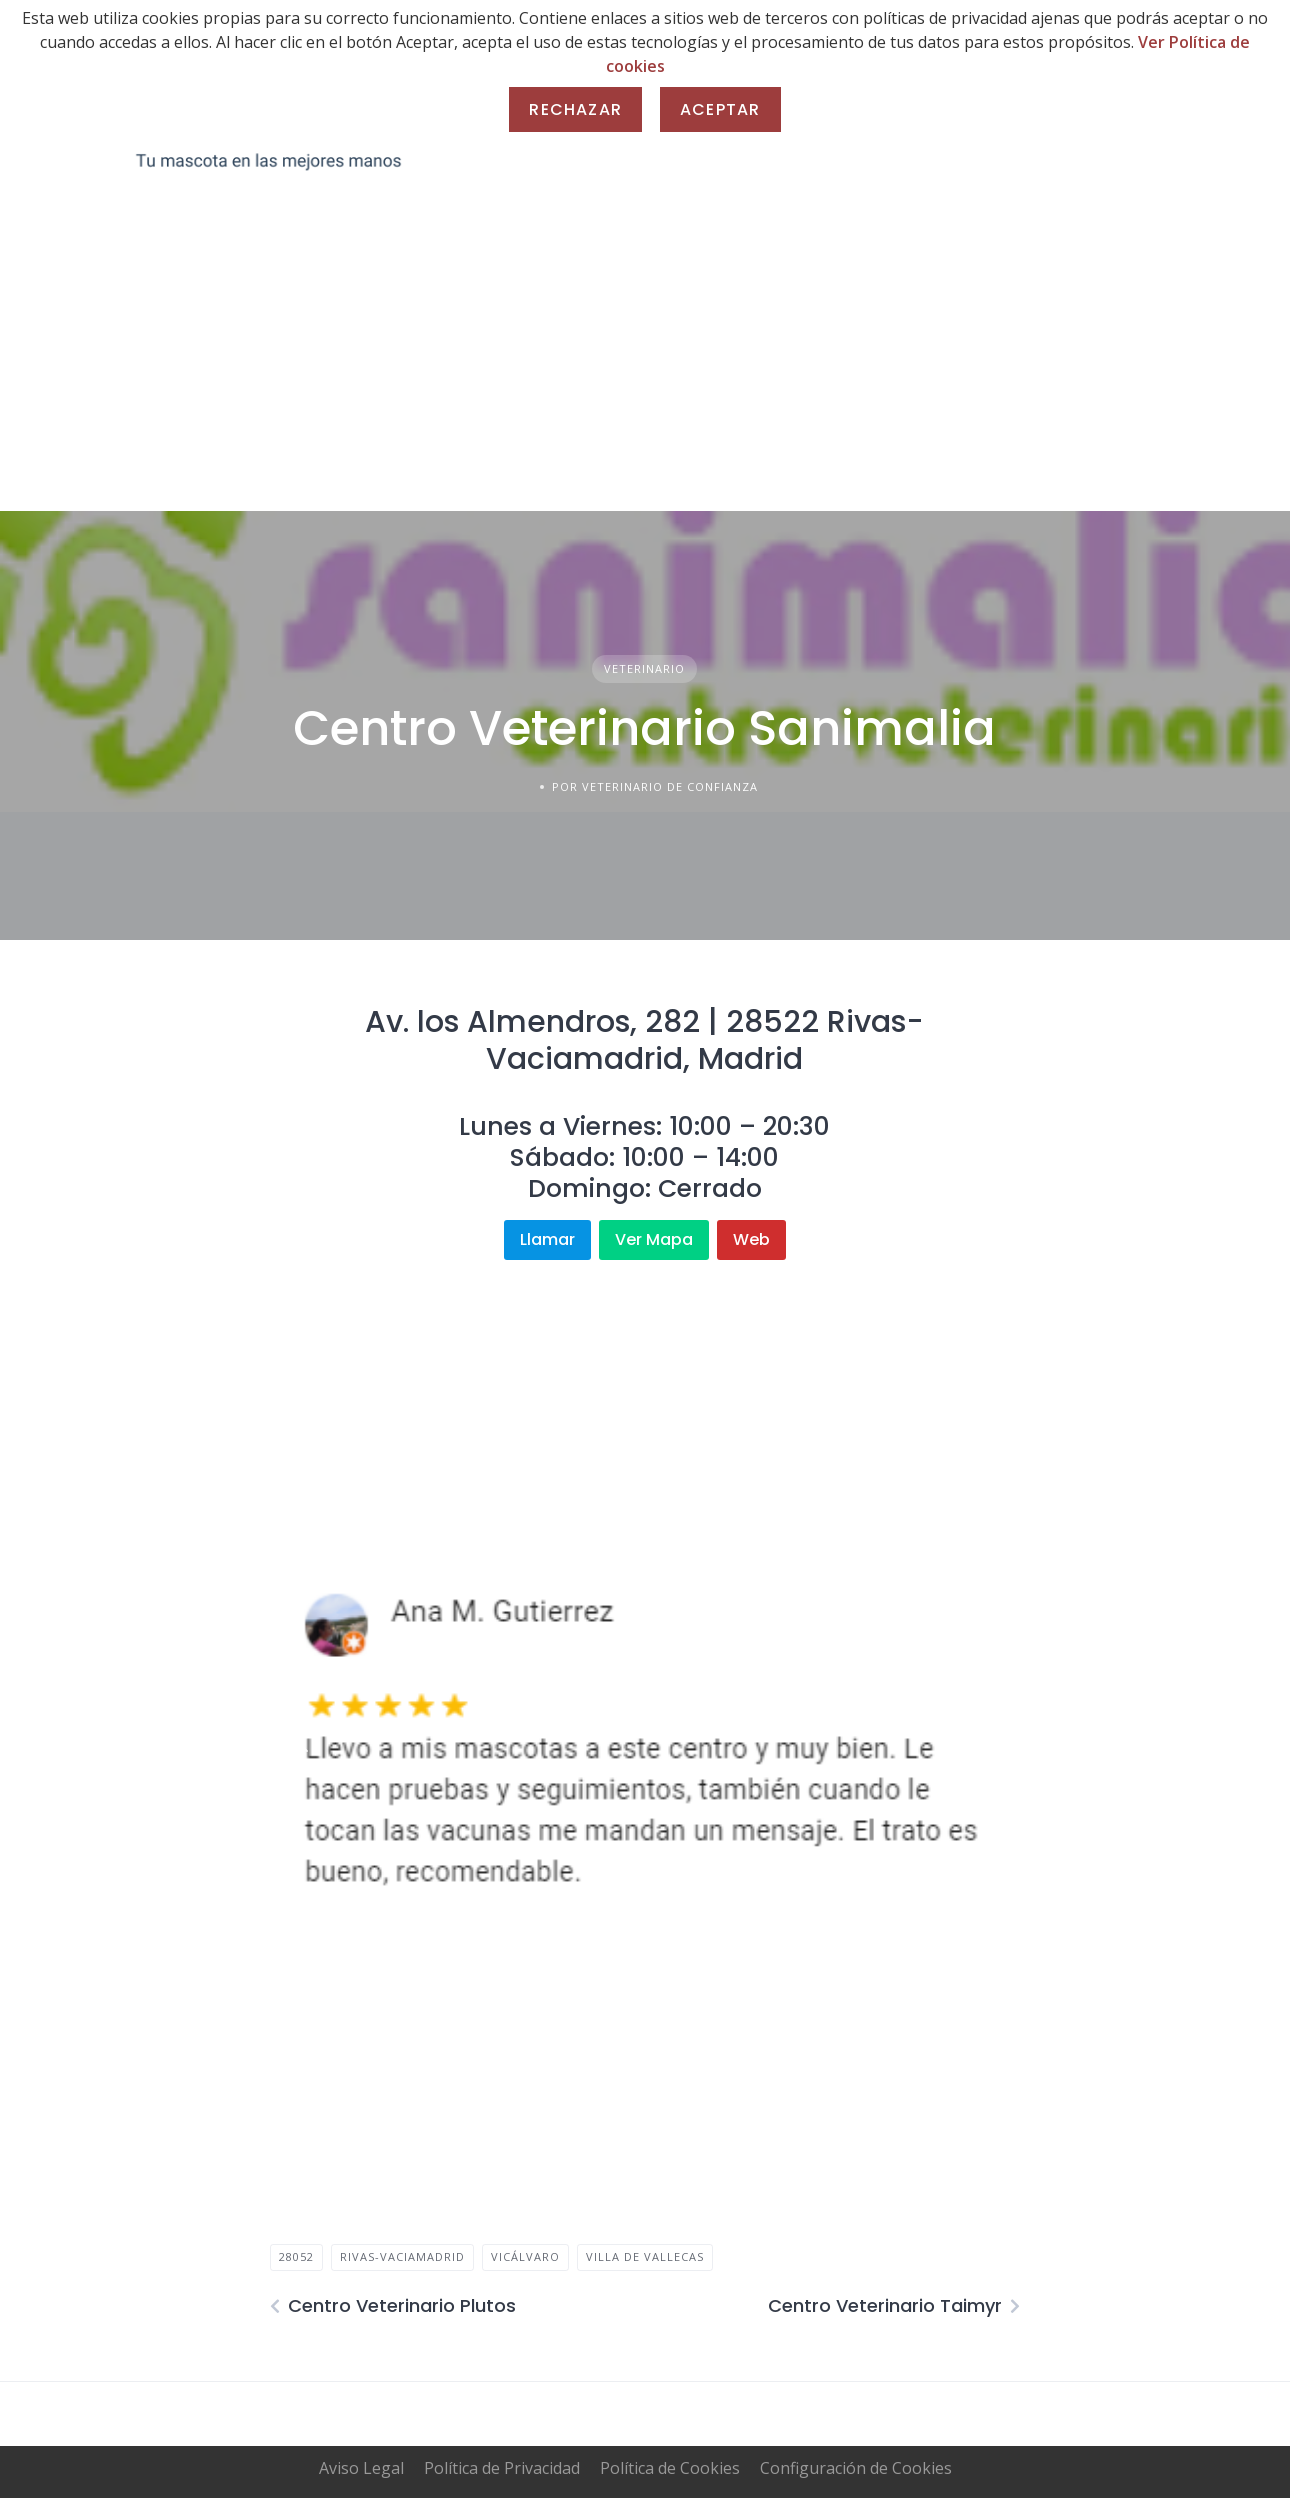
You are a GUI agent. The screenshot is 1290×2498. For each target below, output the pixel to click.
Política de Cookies (670, 2468)
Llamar (547, 1239)
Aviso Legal (361, 2468)
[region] (644, 1740)
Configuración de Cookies (856, 2468)
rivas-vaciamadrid (402, 2256)
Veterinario (644, 668)
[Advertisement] (645, 361)
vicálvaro (525, 2256)
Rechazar (575, 109)
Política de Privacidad (502, 2468)
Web (751, 1239)
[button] (301, 1740)
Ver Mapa (654, 1239)
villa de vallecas (645, 2256)
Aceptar (720, 109)
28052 (296, 2256)
